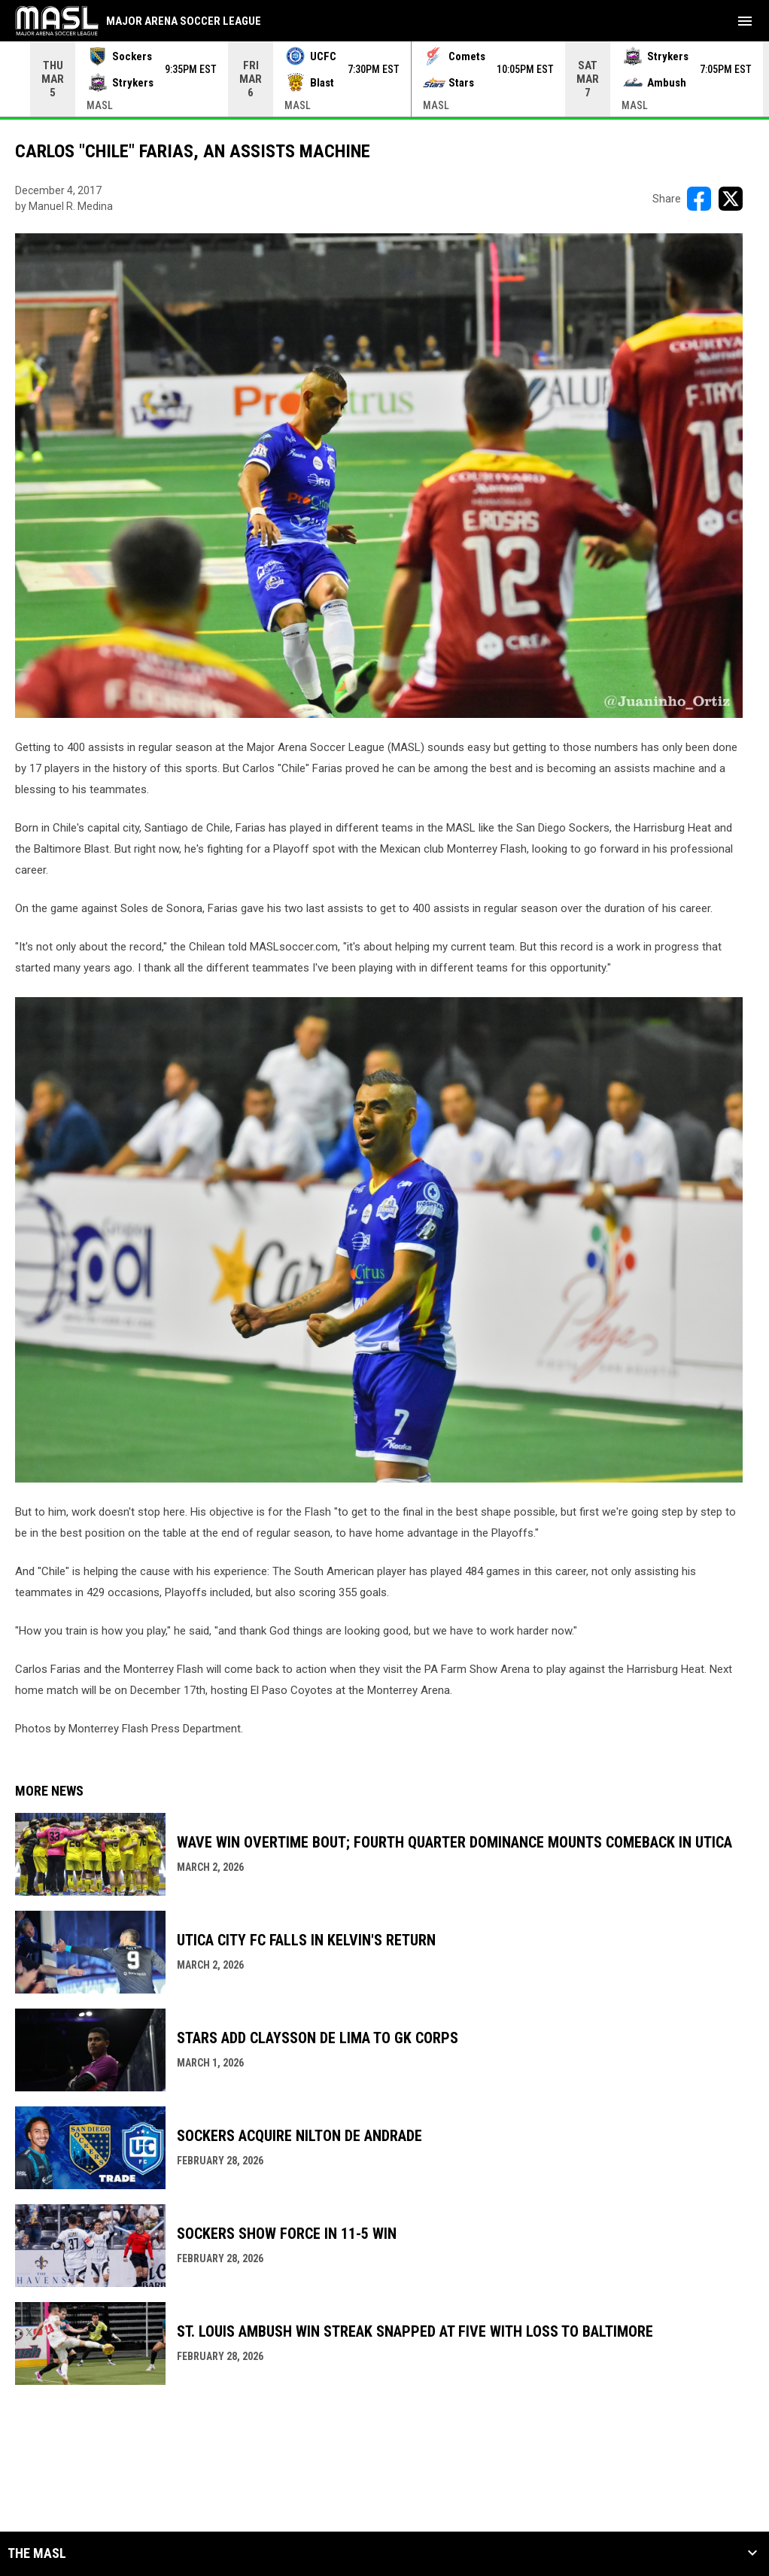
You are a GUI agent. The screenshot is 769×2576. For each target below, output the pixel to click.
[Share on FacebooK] (699, 199)
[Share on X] (731, 199)
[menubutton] (745, 21)
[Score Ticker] (384, 79)
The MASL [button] (37, 2553)
